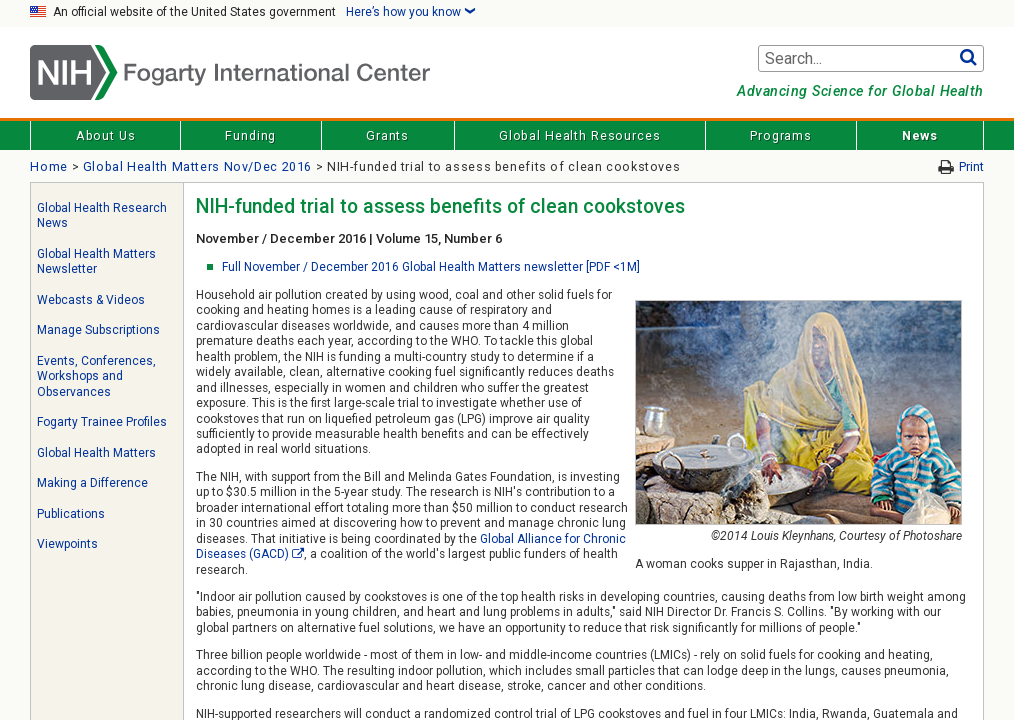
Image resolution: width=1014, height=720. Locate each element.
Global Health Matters (96, 453)
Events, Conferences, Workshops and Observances (96, 376)
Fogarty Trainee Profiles (102, 422)
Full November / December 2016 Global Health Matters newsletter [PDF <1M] (431, 267)
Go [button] (968, 59)
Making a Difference (92, 483)
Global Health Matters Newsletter (96, 262)
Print (971, 166)
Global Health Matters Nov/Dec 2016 (197, 166)
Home (49, 166)
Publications (71, 514)
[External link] (298, 554)
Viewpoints (67, 544)
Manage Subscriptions (98, 330)
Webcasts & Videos (91, 300)
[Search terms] (871, 59)
